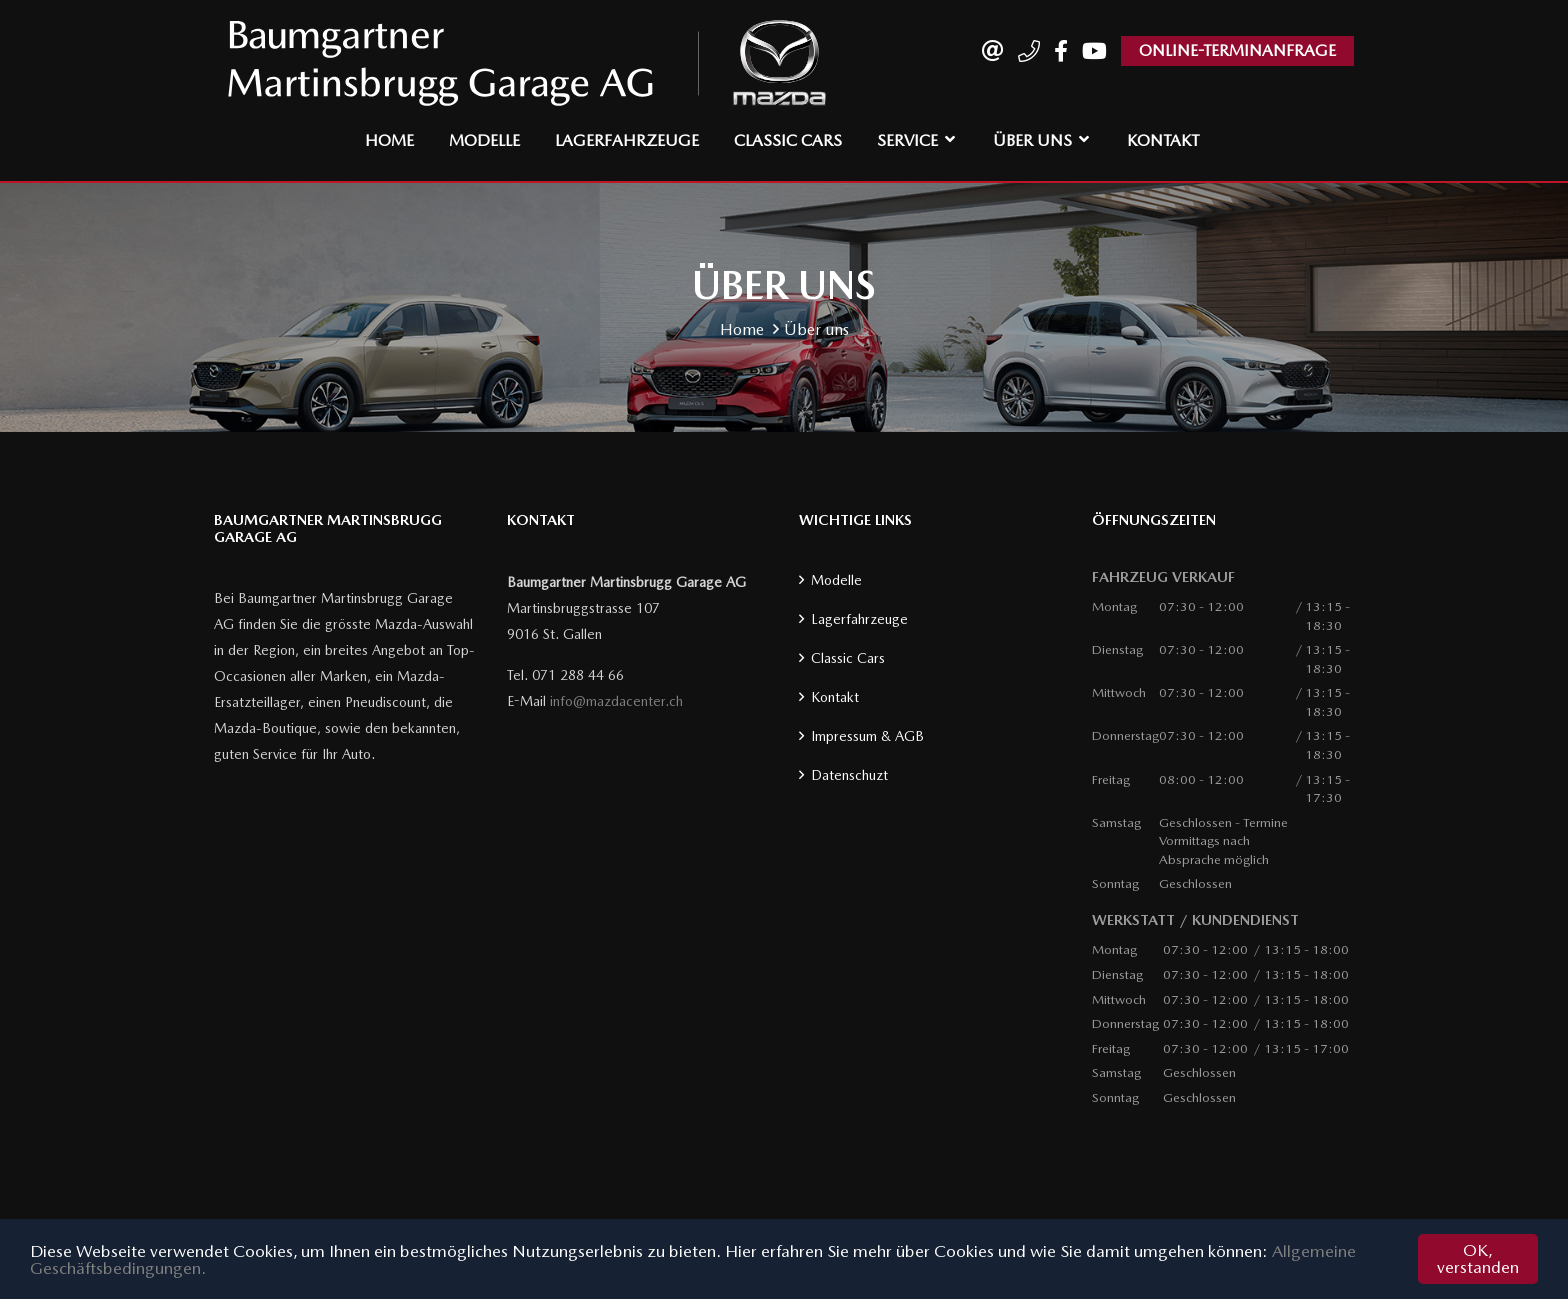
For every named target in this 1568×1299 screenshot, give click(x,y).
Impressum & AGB (867, 736)
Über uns (1032, 140)
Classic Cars (788, 140)
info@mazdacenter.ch (616, 701)
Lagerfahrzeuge (627, 140)
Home (389, 140)
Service (907, 140)
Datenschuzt (849, 775)
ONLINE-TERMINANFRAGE (1237, 50)
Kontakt (1163, 140)
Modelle (484, 140)
